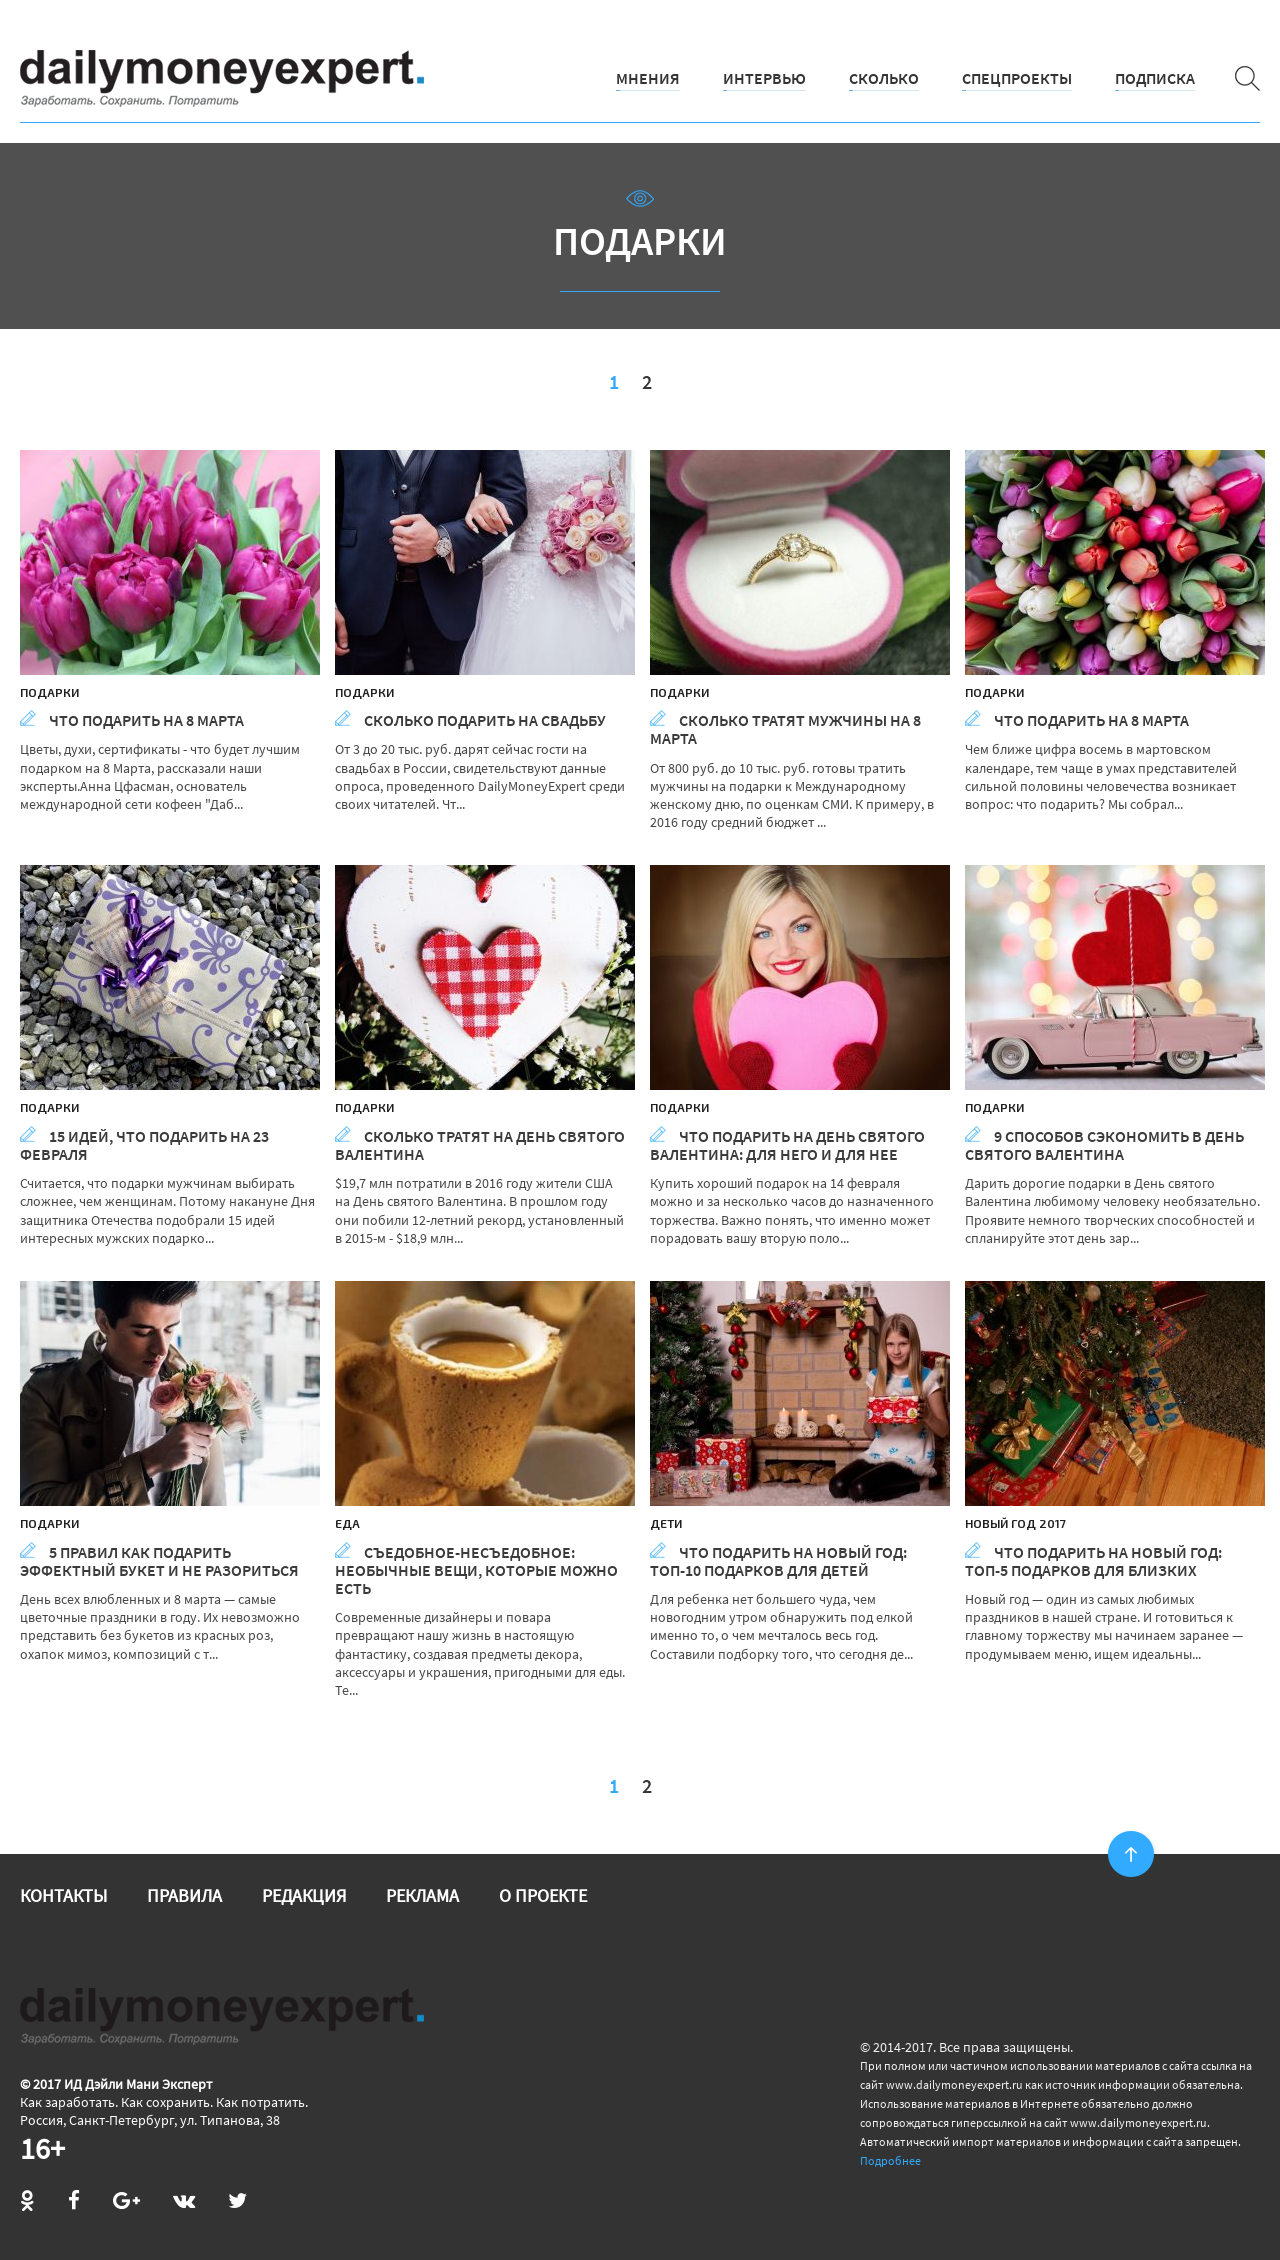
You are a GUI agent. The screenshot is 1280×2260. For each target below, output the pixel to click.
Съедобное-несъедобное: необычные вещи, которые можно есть (476, 1570)
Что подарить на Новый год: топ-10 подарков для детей (778, 1561)
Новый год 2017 (1015, 1523)
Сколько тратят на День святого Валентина (480, 1145)
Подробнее (890, 2160)
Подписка (1155, 78)
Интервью (764, 78)
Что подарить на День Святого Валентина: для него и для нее (787, 1145)
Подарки (49, 692)
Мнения (648, 78)
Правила (184, 1895)
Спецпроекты (1017, 78)
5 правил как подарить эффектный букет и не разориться (159, 1561)
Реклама (422, 1895)
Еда (347, 1523)
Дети (666, 1523)
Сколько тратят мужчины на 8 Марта (785, 729)
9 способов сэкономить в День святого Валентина (1104, 1145)
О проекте (543, 1895)
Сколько (884, 78)
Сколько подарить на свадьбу (470, 720)
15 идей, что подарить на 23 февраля (144, 1145)
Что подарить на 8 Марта (132, 720)
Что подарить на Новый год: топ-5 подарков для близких (1093, 1561)
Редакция (304, 1895)
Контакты (63, 1895)
